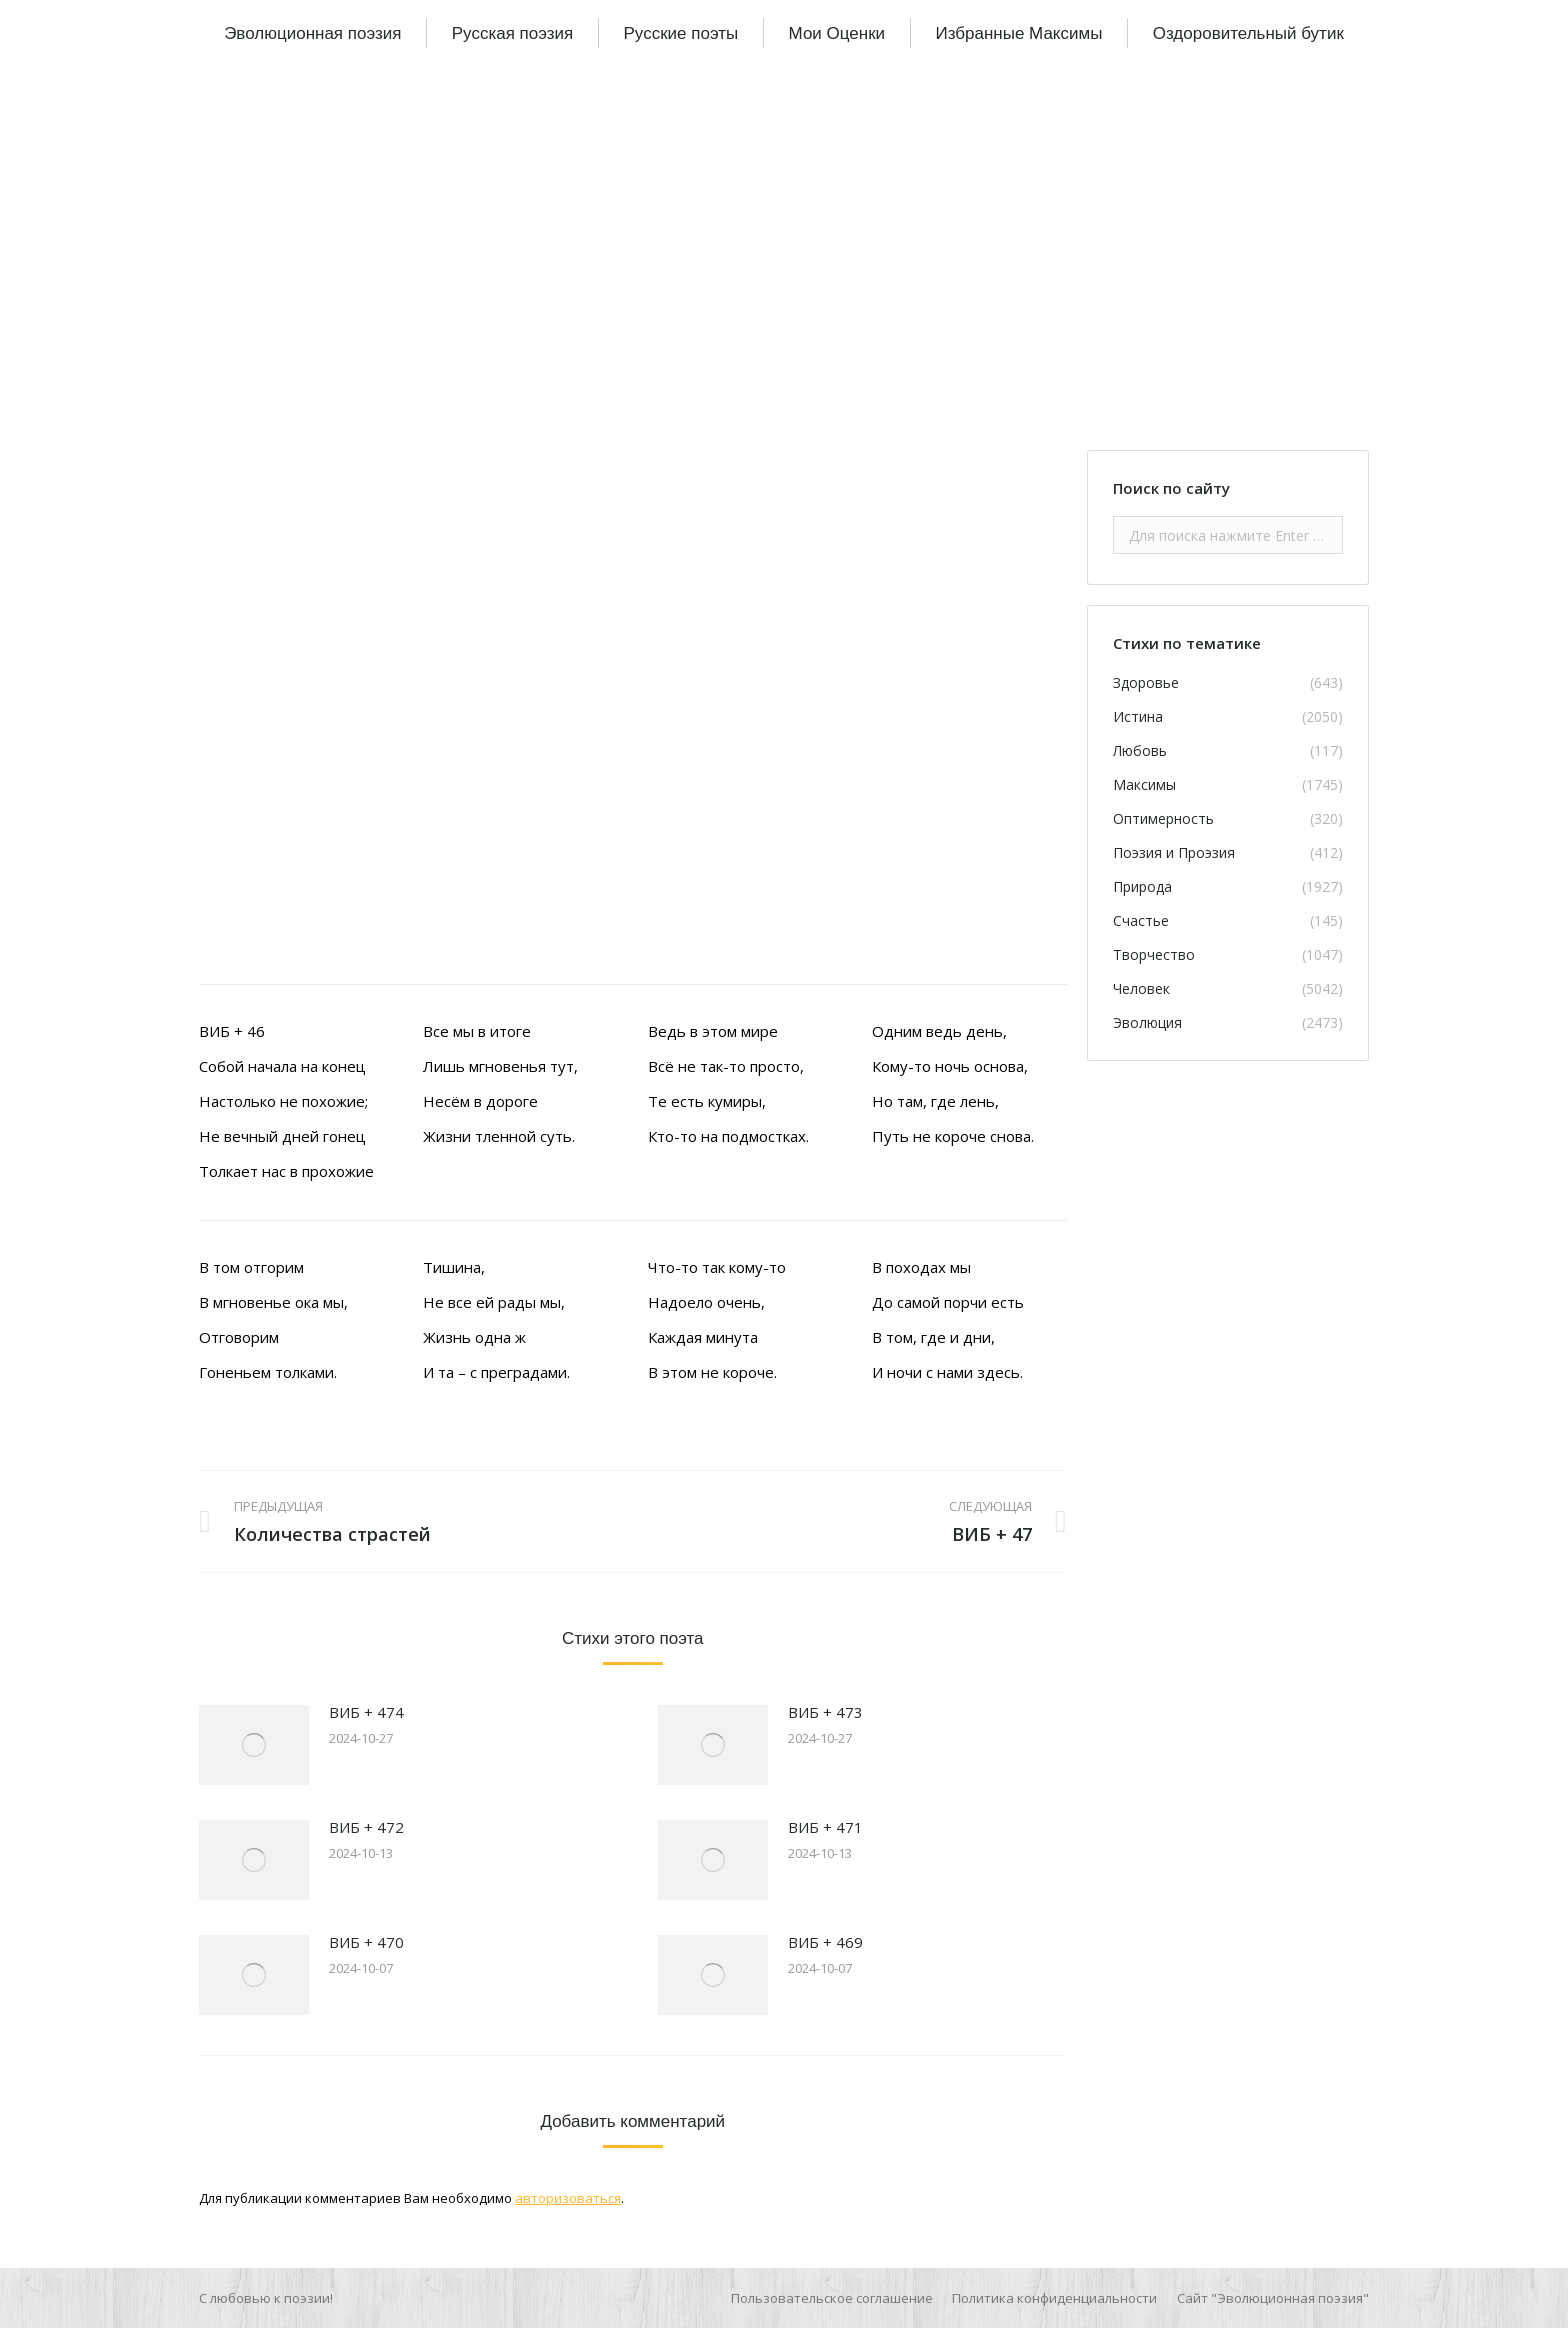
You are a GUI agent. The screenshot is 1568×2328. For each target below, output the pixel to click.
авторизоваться (568, 2198)
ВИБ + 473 (825, 1712)
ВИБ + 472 (366, 1827)
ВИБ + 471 (825, 1827)
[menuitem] (312, 33)
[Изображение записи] (254, 1745)
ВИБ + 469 (825, 1942)
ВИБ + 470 (366, 1942)
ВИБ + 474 (366, 1712)
